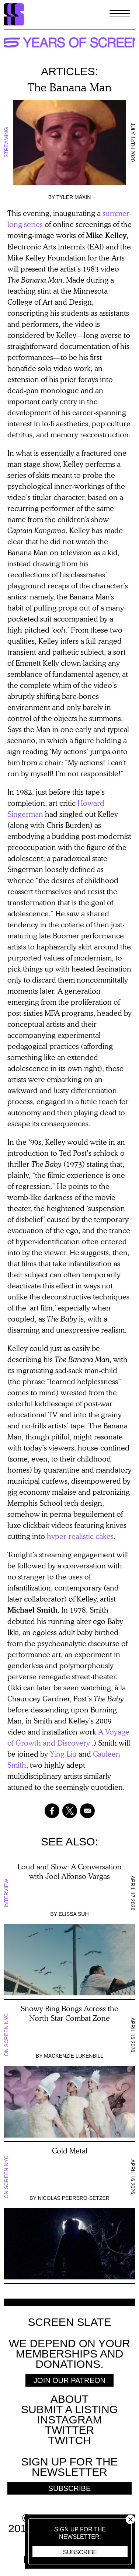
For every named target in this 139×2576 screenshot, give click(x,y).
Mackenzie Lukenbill (73, 2056)
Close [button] (130, 2519)
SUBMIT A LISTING (69, 2409)
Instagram (69, 2420)
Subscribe (80, 2552)
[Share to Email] (87, 1810)
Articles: (69, 71)
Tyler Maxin (73, 197)
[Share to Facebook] (52, 1810)
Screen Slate (69, 2322)
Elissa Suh (74, 1914)
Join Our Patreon (69, 2380)
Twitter (69, 2430)
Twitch (69, 2440)
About (69, 2399)
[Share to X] (69, 1810)
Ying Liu (63, 1753)
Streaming (6, 142)
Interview (6, 1893)
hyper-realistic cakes (80, 1536)
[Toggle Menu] (119, 14)
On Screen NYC (6, 2035)
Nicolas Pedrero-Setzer (73, 2198)
